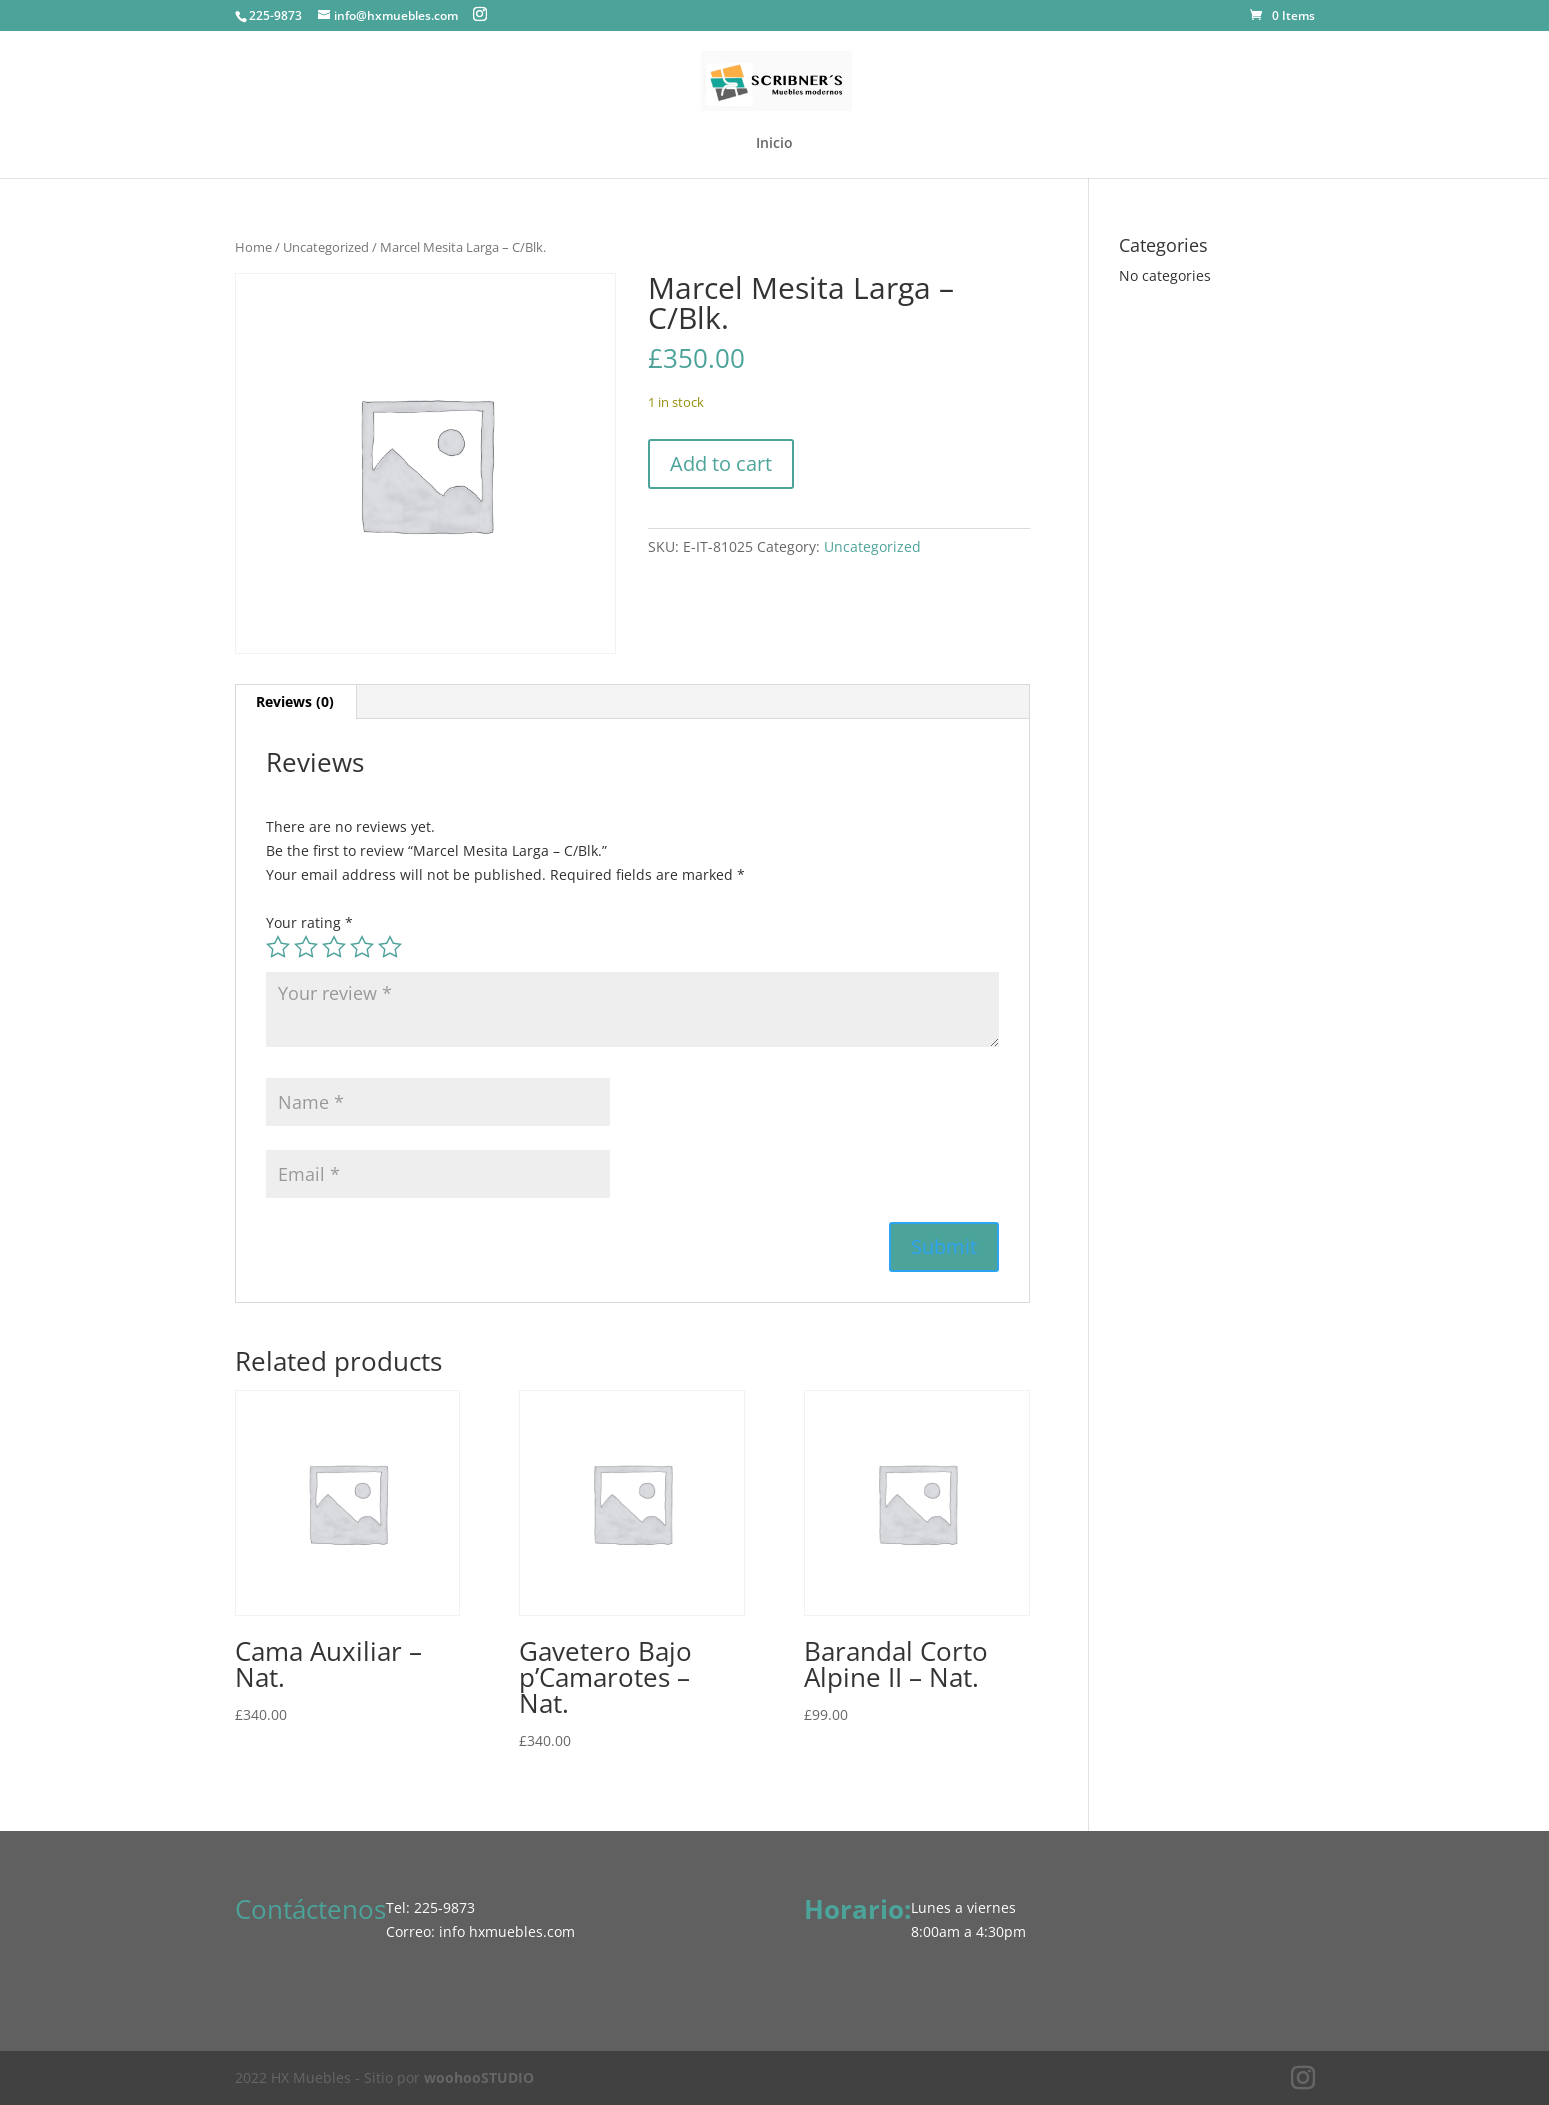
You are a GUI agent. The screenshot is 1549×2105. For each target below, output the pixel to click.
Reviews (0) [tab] (295, 701)
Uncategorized (326, 247)
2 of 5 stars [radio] (306, 947)
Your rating (309, 922)
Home (253, 247)
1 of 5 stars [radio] (278, 947)
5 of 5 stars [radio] (390, 947)
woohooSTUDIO (479, 2077)
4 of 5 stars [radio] (362, 947)
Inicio (774, 144)
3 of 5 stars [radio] (334, 947)
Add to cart (721, 463)
